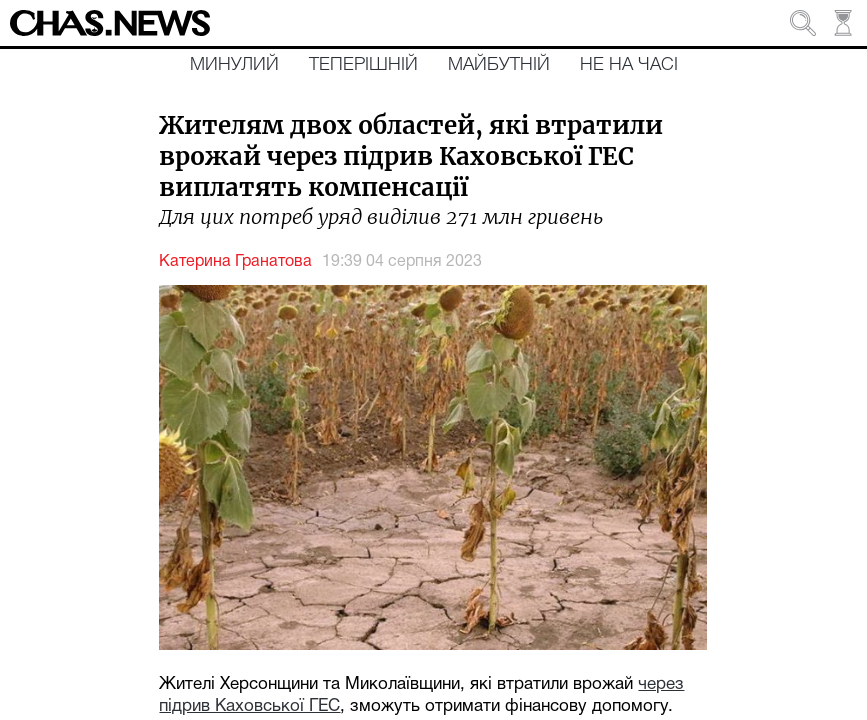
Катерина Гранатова (235, 262)
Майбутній (499, 65)
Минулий (234, 65)
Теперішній (363, 65)
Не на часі (629, 65)
